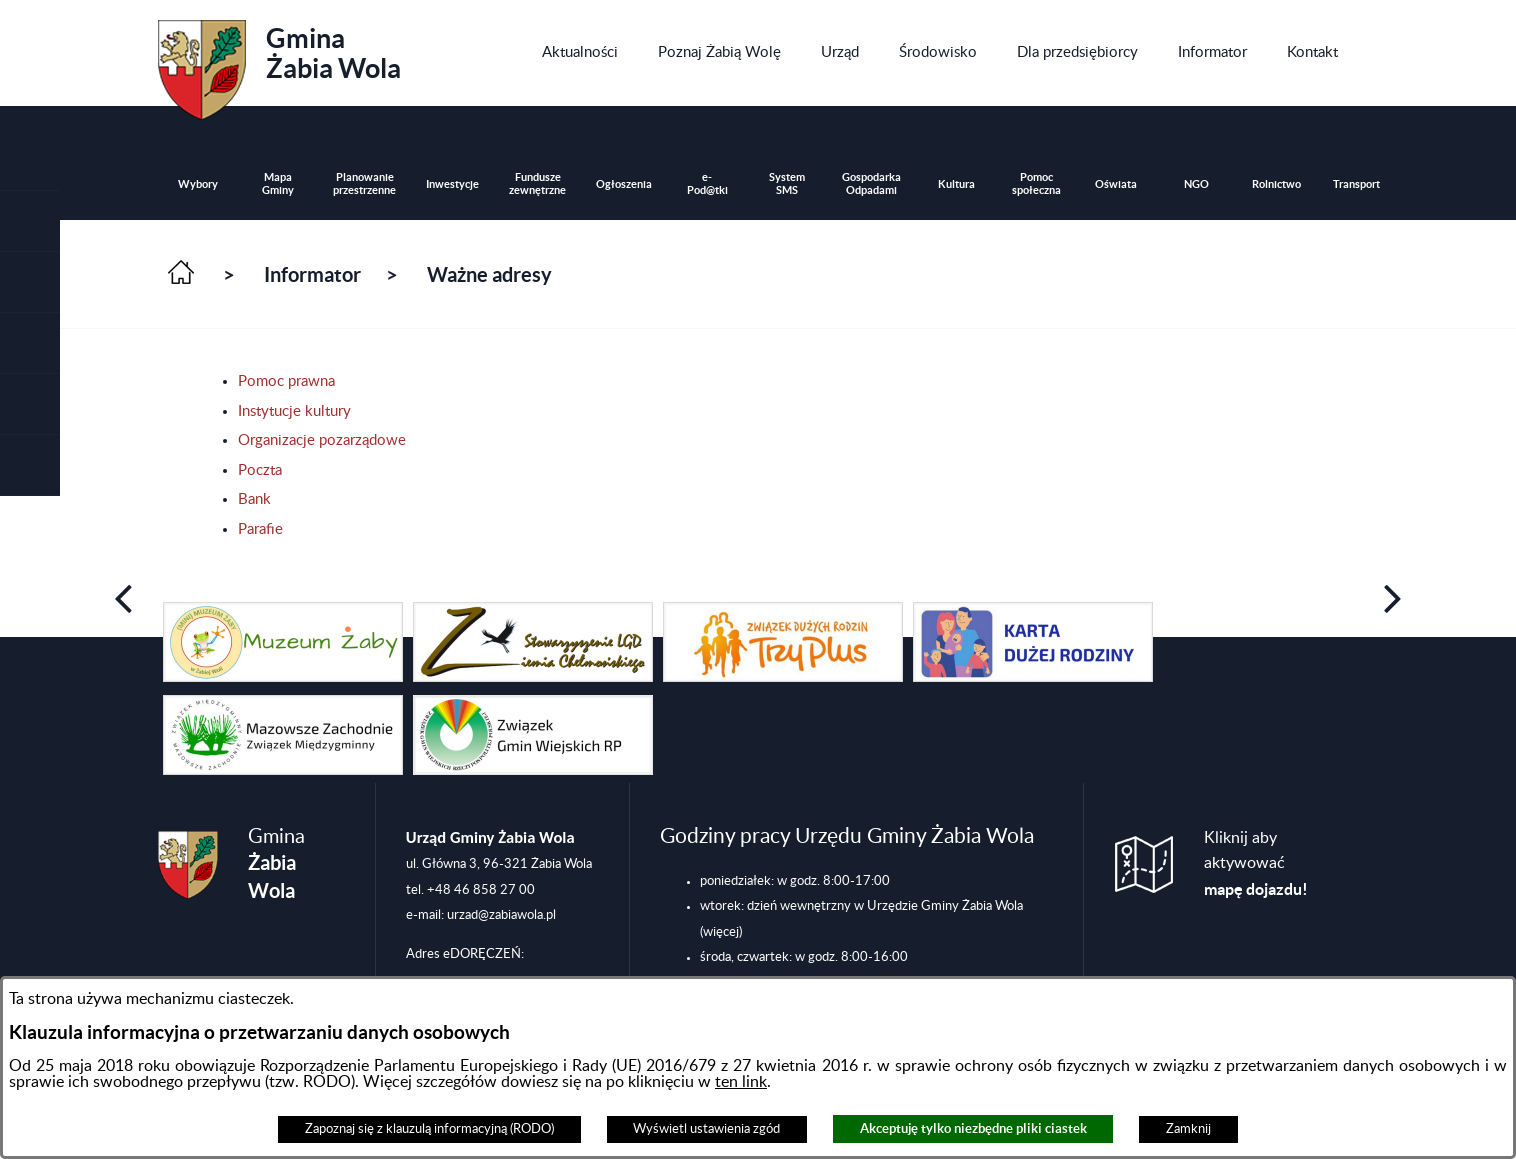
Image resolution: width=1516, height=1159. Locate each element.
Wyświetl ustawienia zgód (706, 1129)
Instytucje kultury (294, 411)
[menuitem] (580, 53)
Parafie (260, 529)
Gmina (279, 63)
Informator (312, 274)
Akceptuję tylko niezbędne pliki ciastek (973, 1128)
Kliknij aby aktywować (1256, 864)
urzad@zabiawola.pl (501, 915)
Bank (254, 499)
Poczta (260, 470)
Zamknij (1188, 1129)
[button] (30, 282)
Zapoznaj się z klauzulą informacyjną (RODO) (429, 1129)
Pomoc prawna (286, 381)
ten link (741, 1082)
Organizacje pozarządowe (322, 440)
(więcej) (721, 932)
